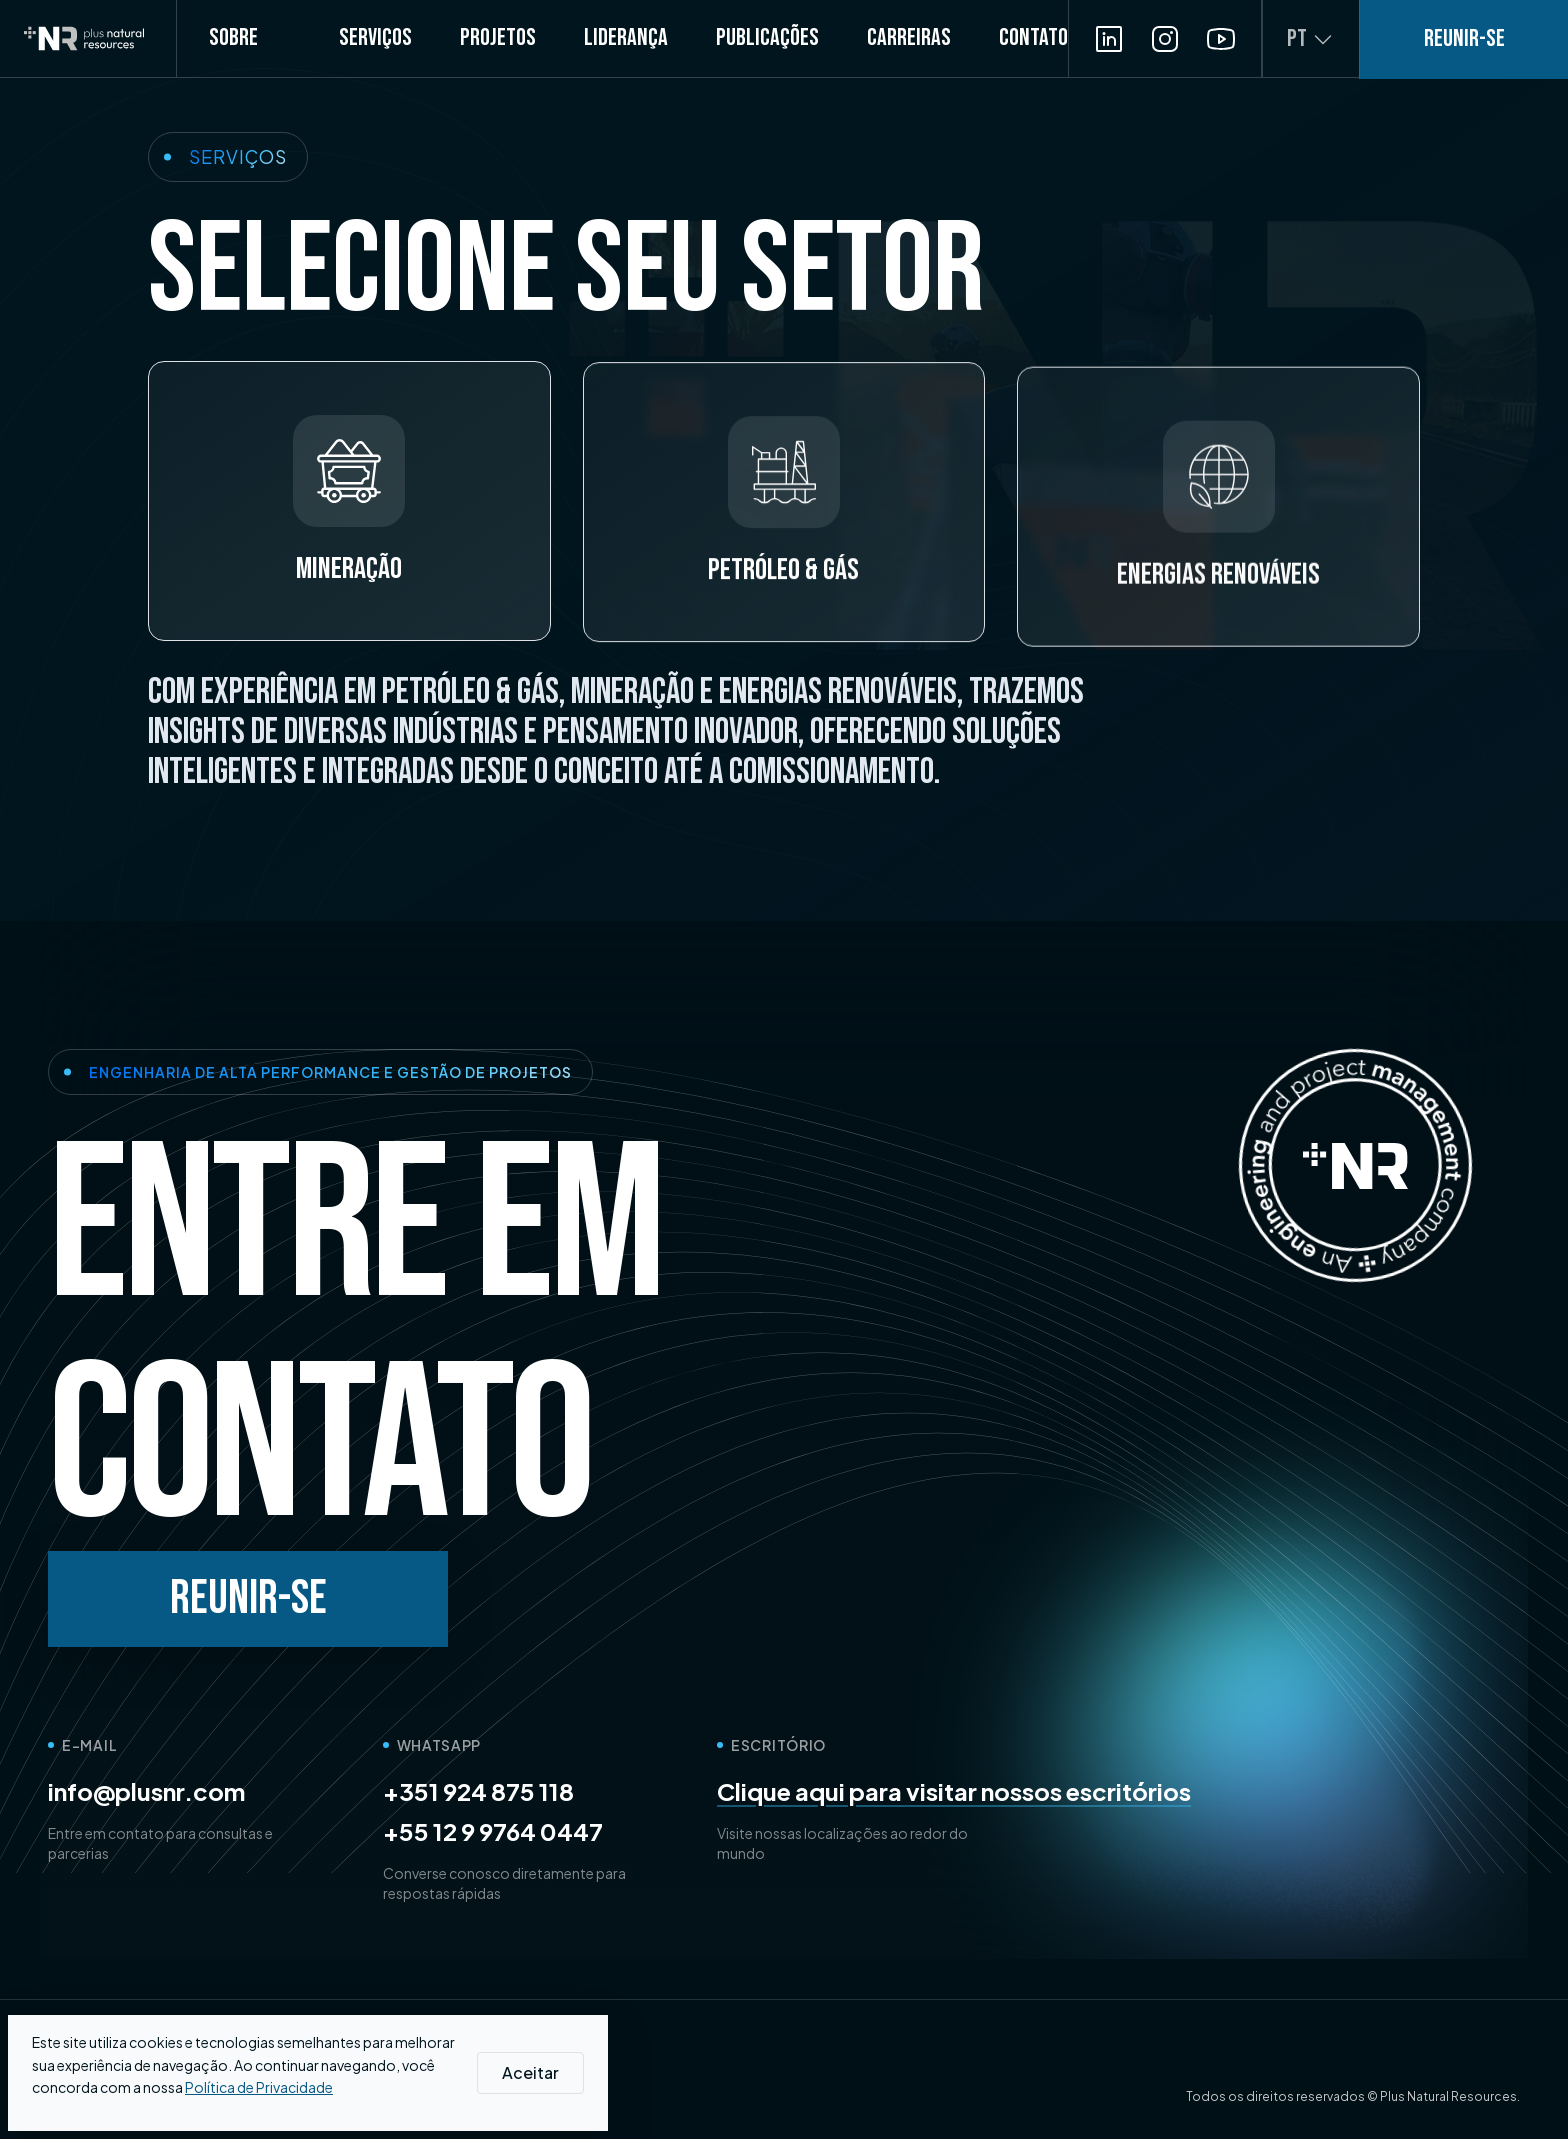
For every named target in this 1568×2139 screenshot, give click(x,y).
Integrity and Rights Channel (466, 2096)
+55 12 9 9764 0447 (493, 1831)
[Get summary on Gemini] (345, 2051)
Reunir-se (248, 1598)
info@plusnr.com (146, 1791)
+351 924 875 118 (478, 1791)
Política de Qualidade (285, 2096)
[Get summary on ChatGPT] (299, 2051)
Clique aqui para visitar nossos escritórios (954, 1791)
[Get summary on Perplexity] (391, 2051)
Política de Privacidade (122, 2096)
